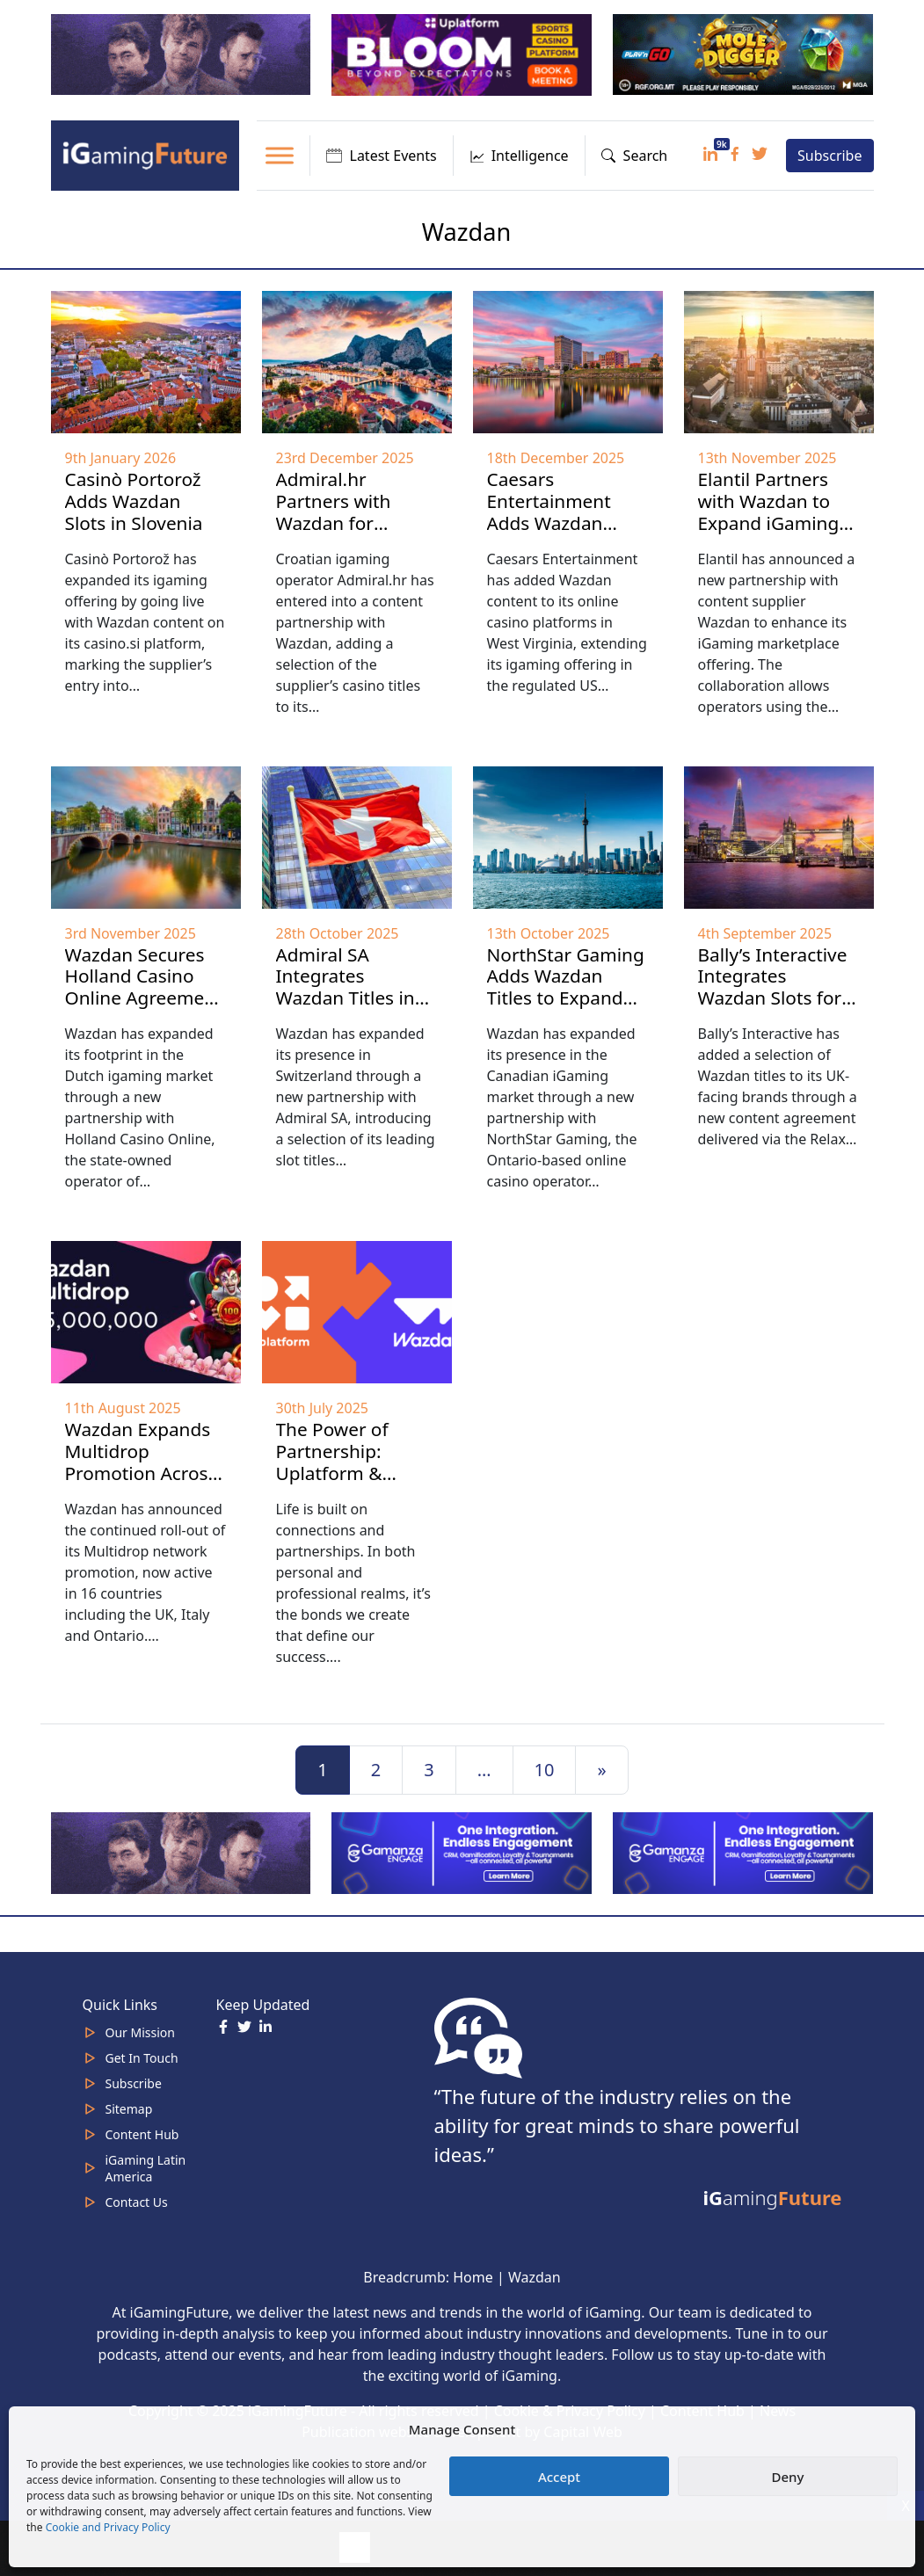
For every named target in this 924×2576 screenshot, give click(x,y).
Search (634, 155)
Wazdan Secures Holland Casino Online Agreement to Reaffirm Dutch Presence (143, 998)
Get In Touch (141, 2058)
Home (473, 2277)
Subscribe (829, 155)
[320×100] (183, 53)
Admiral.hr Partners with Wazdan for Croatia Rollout (340, 512)
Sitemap (129, 2109)
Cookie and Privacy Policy (108, 2527)
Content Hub (142, 2134)
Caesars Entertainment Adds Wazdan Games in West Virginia (551, 523)
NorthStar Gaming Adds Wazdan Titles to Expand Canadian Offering (565, 987)
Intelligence (519, 155)
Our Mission (140, 2032)
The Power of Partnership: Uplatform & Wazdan (332, 1462)
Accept (559, 2476)
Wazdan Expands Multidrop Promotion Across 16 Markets (141, 1462)
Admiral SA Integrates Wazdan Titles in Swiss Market (345, 987)
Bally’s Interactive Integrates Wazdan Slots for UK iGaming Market (773, 998)
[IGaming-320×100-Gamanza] (745, 1851)
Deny (788, 2476)
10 (545, 1769)
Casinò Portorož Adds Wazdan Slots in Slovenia (134, 501)
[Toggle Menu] (280, 155)
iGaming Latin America (145, 2168)
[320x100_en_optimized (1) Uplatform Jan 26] (463, 53)
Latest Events (381, 155)
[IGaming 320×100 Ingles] (463, 1851)
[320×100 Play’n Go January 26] (745, 53)
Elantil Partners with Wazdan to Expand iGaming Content (769, 512)
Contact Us (136, 2202)
